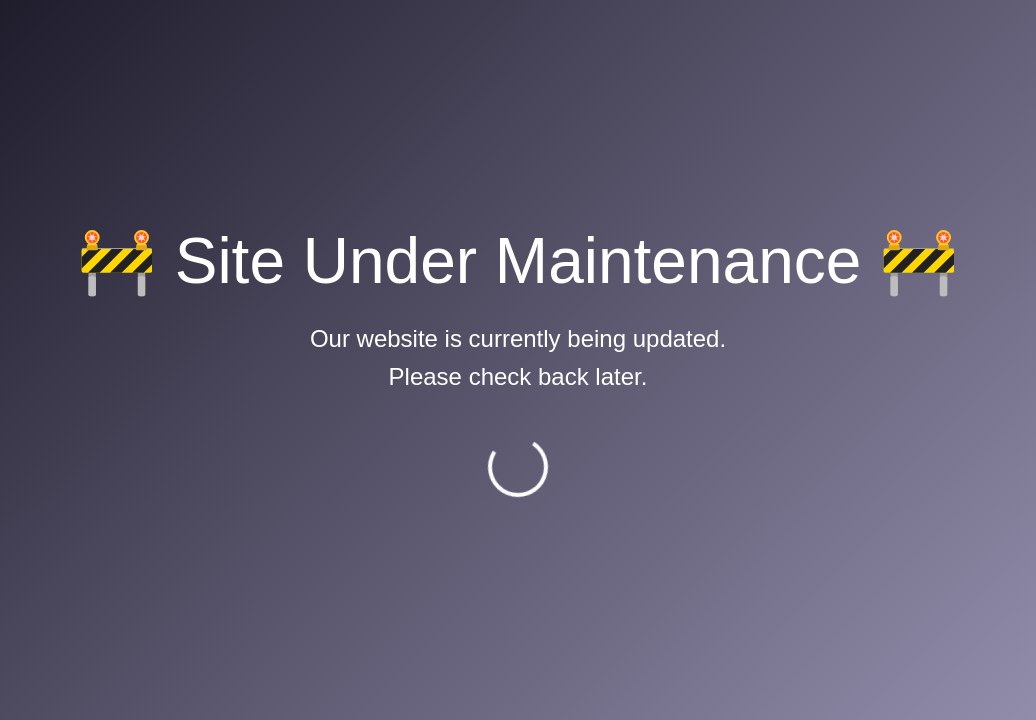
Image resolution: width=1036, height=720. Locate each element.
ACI (541, 331)
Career (945, 44)
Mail (747, 44)
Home (80, 117)
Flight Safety (331, 308)
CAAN (309, 286)
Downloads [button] (841, 44)
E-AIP (307, 263)
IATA (544, 308)
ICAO (546, 286)
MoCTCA (560, 263)
